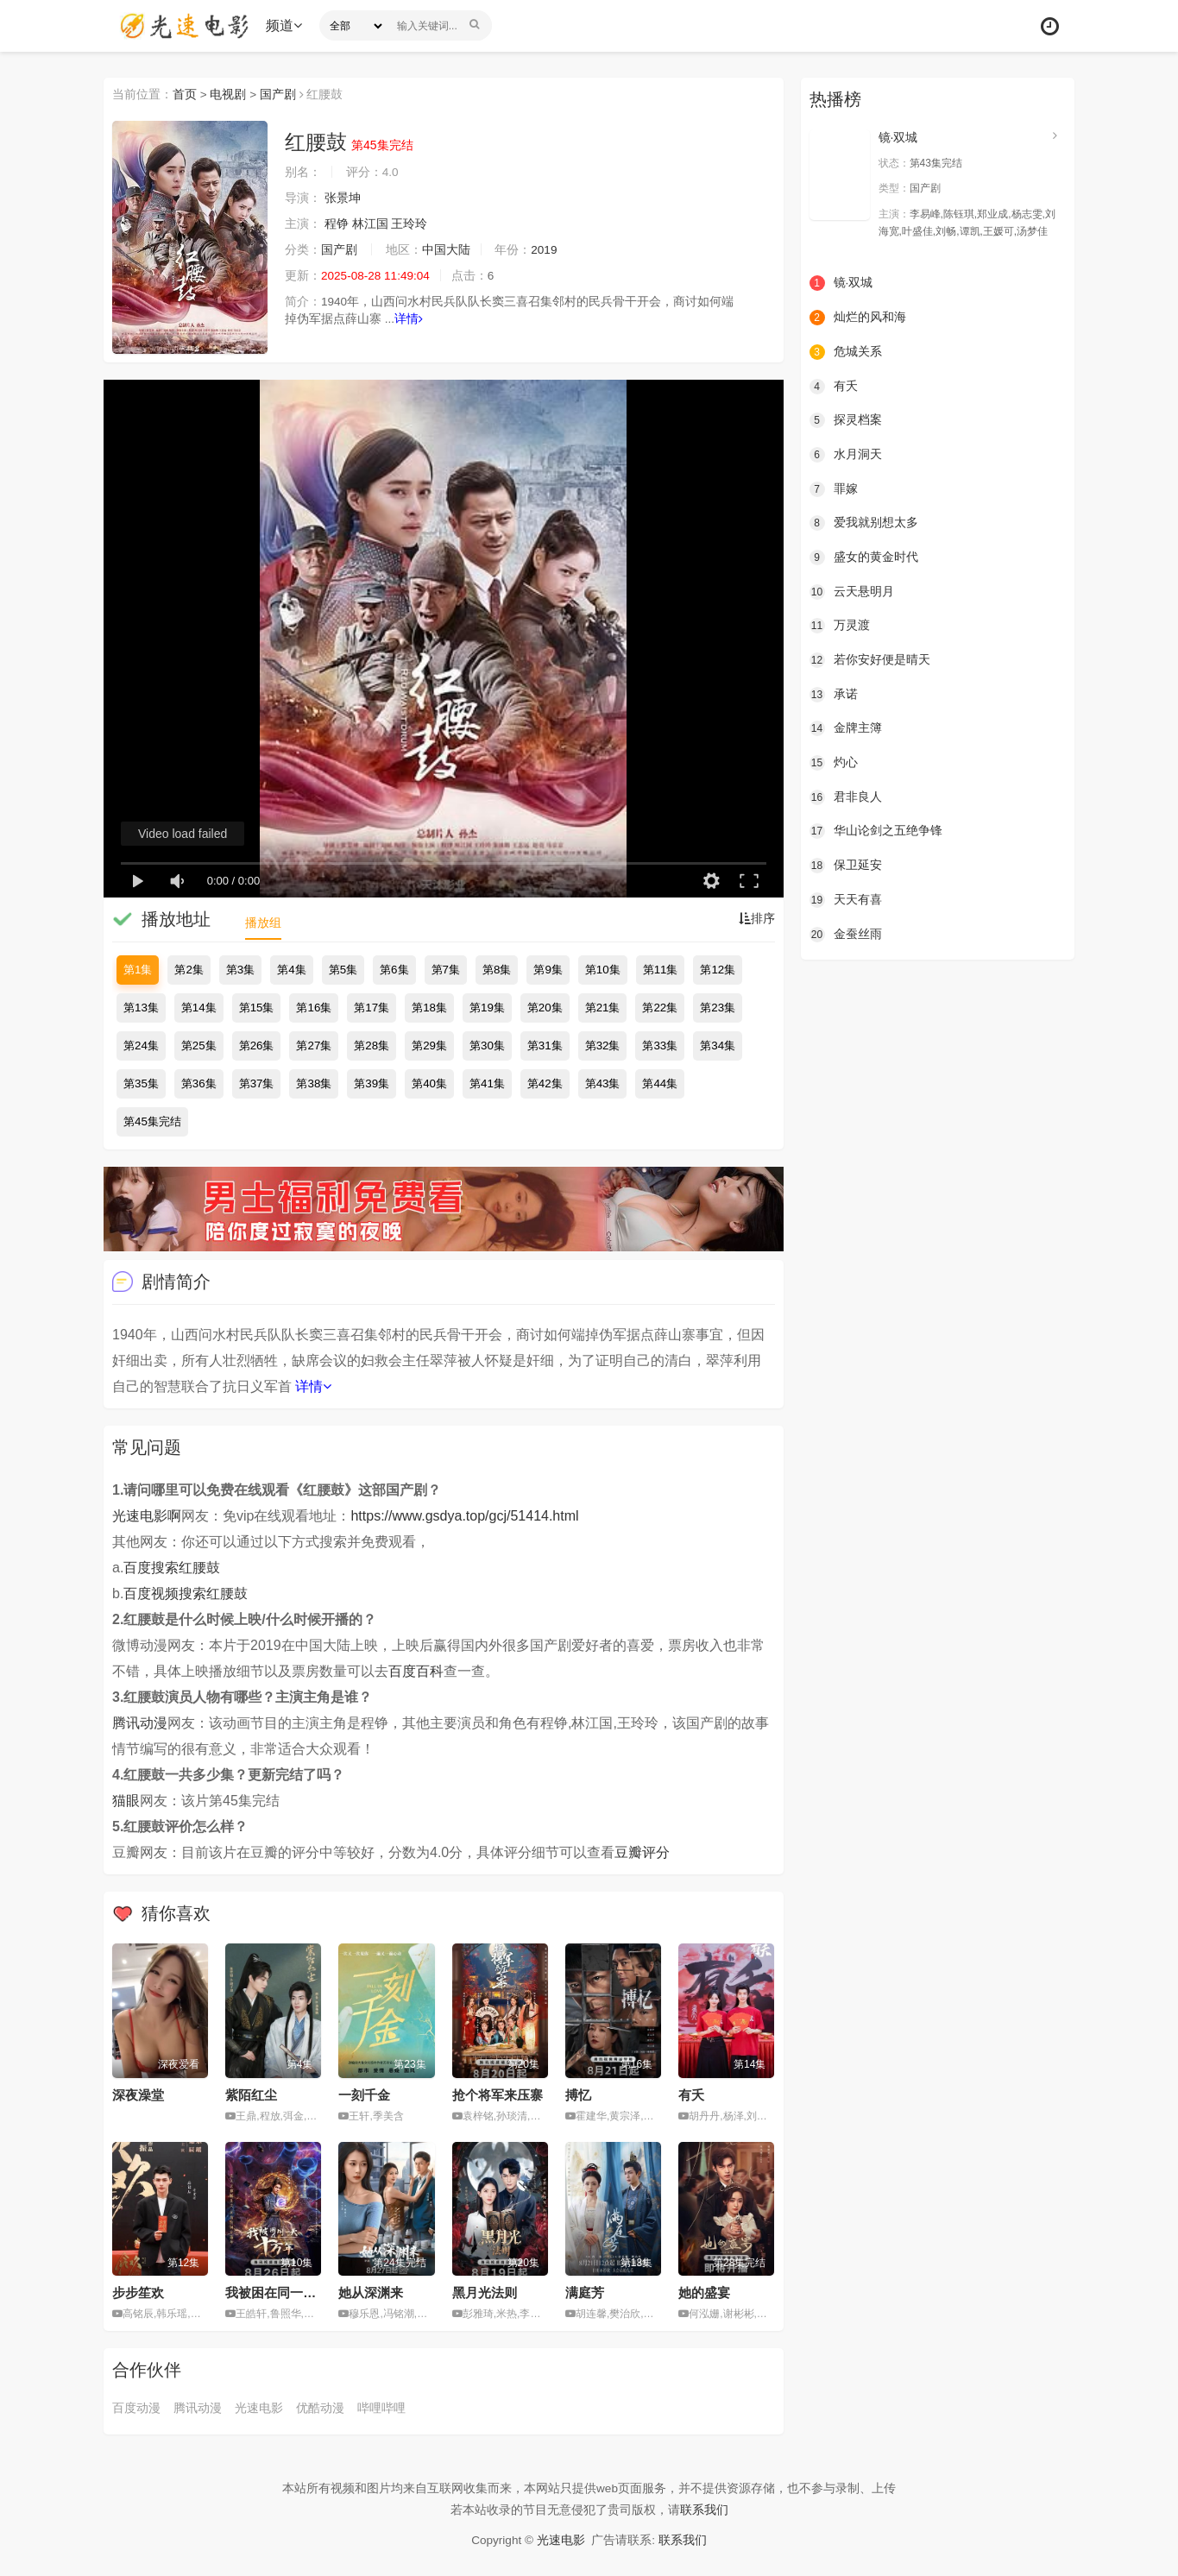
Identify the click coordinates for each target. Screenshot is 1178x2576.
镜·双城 (898, 137)
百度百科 (416, 1671)
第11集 (660, 969)
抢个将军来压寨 (497, 2095)
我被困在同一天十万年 (290, 2292)
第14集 (199, 1007)
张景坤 (342, 198)
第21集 (602, 1007)
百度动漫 (136, 2408)
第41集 (487, 1083)
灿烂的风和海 (857, 317)
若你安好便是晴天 (869, 659)
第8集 (496, 969)
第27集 (313, 1045)
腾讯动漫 (139, 1723)
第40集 (429, 1083)
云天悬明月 (851, 590)
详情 (409, 319)
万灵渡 (839, 625)
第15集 (256, 1007)
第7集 (446, 969)
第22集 (659, 1007)
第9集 (547, 969)
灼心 (833, 761)
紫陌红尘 (251, 2095)
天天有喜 (845, 898)
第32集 (602, 1045)
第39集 (371, 1083)
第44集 (659, 1083)
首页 (185, 94)
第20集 (545, 1007)
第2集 (188, 969)
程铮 (336, 224)
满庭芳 (584, 2292)
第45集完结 (152, 1121)
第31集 (545, 1045)
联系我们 (704, 2509)
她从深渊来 (370, 2292)
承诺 (833, 693)
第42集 (545, 1083)
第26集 (256, 1045)
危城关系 (845, 351)
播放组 (263, 922)
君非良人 (845, 795)
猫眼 (126, 1800)
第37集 (256, 1083)
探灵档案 (845, 419)
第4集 (291, 969)
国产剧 (279, 94)
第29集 (429, 1045)
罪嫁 (833, 488)
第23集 (717, 1007)
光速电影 (259, 2408)
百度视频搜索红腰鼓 (185, 1593)
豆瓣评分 (642, 1852)
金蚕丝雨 (845, 932)
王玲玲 (410, 224)
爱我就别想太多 (863, 522)
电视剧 (229, 94)
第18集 (429, 1007)
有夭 (691, 2095)
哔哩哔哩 (381, 2408)
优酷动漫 (320, 2408)
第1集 (137, 969)
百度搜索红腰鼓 (171, 1567)
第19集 (487, 1007)
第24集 (141, 1045)
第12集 (717, 969)
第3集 (240, 969)
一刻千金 (364, 2095)
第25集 (199, 1045)
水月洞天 (845, 454)
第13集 (141, 1007)
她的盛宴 (704, 2292)
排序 (757, 919)
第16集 (313, 1007)
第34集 (717, 1045)
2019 (545, 250)
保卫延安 (845, 864)
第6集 (394, 969)
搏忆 (578, 2095)
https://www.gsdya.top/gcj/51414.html (464, 1515)
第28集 (371, 1045)
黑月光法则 (484, 2292)
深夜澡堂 (138, 2095)
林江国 (370, 224)
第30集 (487, 1045)
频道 (286, 25)
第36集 (199, 1083)
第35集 (141, 1083)
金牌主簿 (845, 727)
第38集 (313, 1083)
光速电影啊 (146, 1515)
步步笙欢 (138, 2292)
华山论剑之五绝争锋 (875, 829)
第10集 (602, 969)
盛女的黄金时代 (863, 556)
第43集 (602, 1083)
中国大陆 (446, 250)
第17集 (371, 1007)
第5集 (343, 969)
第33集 (659, 1045)
